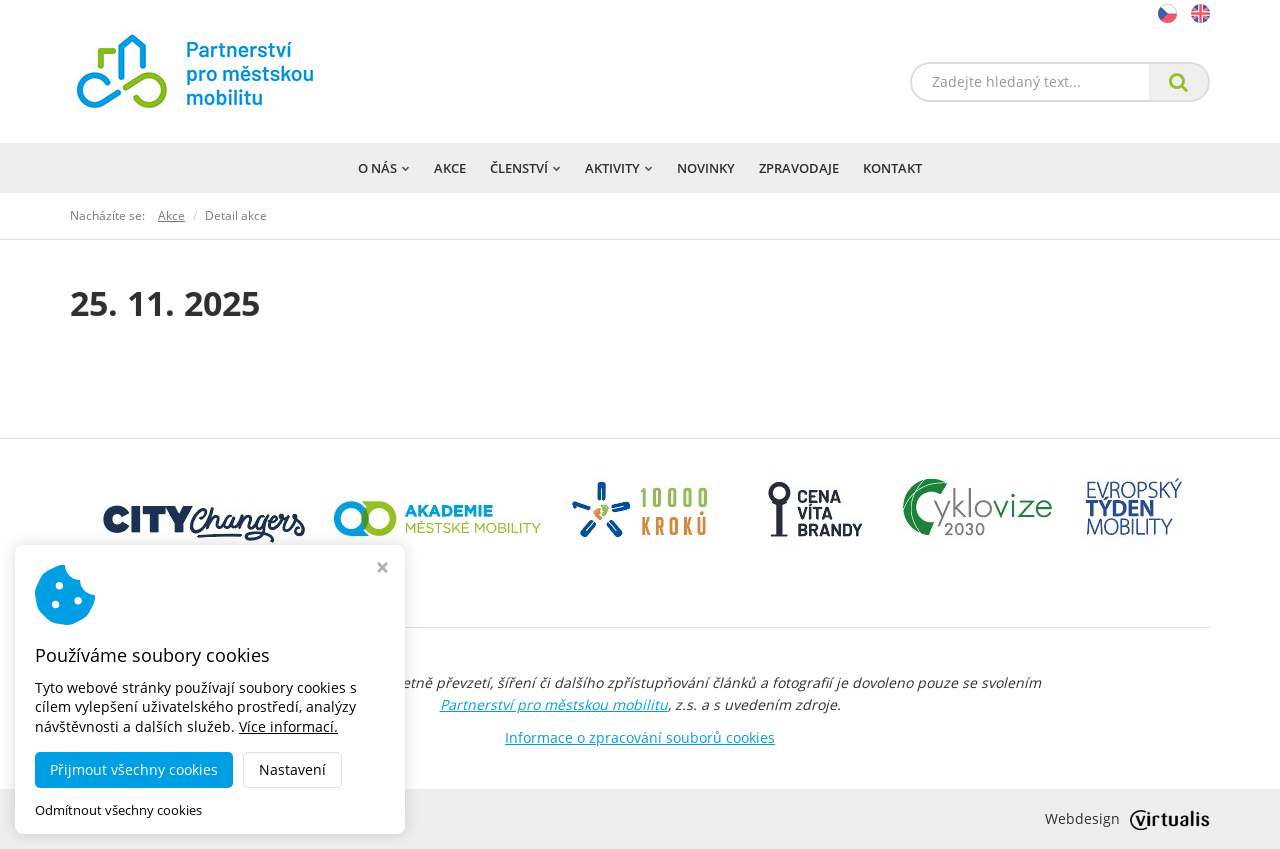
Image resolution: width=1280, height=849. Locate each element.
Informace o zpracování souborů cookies (640, 737)
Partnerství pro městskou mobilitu (554, 704)
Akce (450, 168)
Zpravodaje (799, 168)
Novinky (706, 168)
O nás (384, 168)
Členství (525, 168)
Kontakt (892, 168)
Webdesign (1127, 818)
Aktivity (619, 168)
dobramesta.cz (243, 818)
